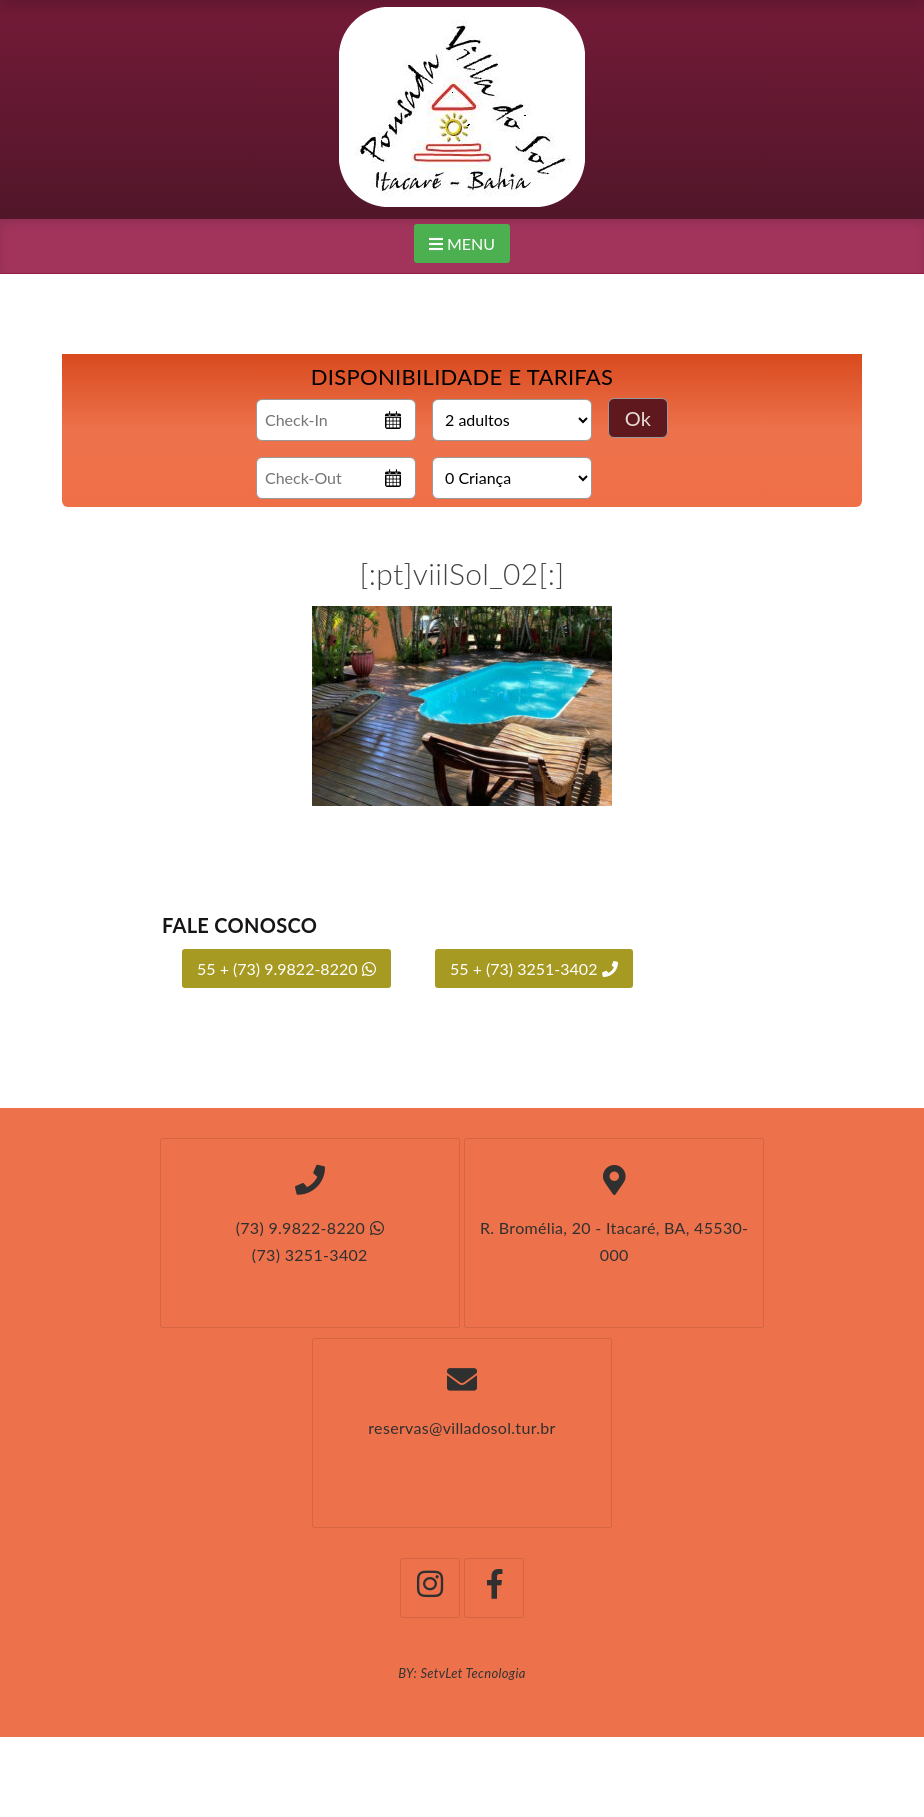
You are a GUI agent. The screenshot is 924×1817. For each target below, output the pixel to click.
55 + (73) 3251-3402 (534, 968)
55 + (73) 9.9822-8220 (286, 968)
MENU (462, 243)
